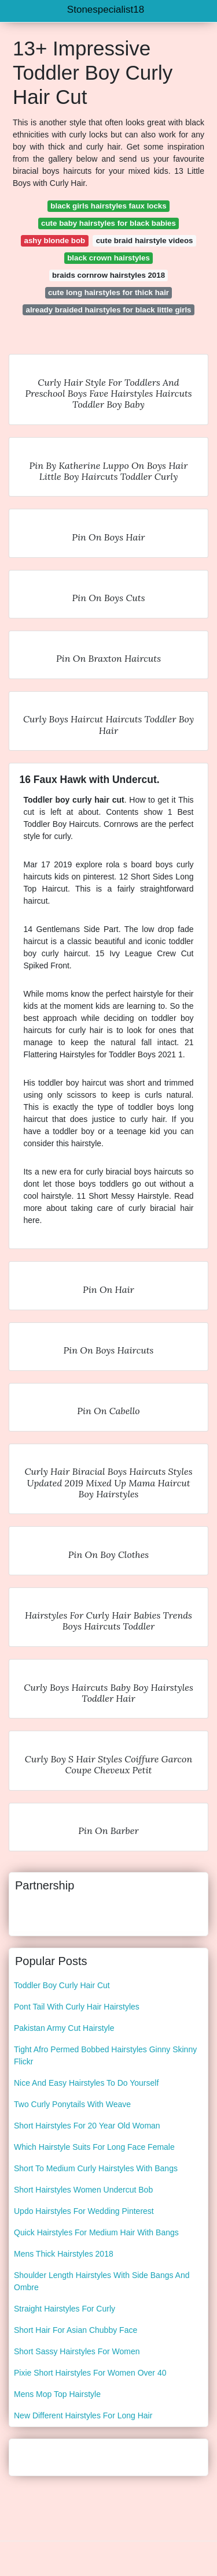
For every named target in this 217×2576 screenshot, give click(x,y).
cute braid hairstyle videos (144, 240)
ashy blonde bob (55, 240)
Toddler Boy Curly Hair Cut (62, 1985)
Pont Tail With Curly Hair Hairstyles (76, 2006)
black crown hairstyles (108, 258)
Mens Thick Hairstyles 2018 (63, 2253)
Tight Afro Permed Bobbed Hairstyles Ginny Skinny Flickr (105, 2055)
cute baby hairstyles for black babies (108, 223)
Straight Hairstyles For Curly (64, 2308)
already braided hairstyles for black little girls (109, 309)
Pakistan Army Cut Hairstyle (64, 2028)
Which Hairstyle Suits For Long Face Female (94, 2147)
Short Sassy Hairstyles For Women (77, 2351)
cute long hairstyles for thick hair (108, 292)
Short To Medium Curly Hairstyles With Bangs (96, 2168)
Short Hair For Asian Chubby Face (75, 2330)
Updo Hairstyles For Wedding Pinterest (84, 2211)
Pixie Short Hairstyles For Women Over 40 (90, 2372)
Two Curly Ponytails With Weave (72, 2104)
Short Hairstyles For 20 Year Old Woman (87, 2125)
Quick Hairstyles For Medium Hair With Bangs (96, 2232)
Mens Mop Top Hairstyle (57, 2394)
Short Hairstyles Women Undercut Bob (83, 2189)
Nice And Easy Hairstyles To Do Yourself (86, 2082)
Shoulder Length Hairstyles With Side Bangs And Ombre (102, 2281)
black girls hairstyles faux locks (108, 206)
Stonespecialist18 (105, 9)
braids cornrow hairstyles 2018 (108, 275)
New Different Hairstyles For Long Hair (83, 2415)
